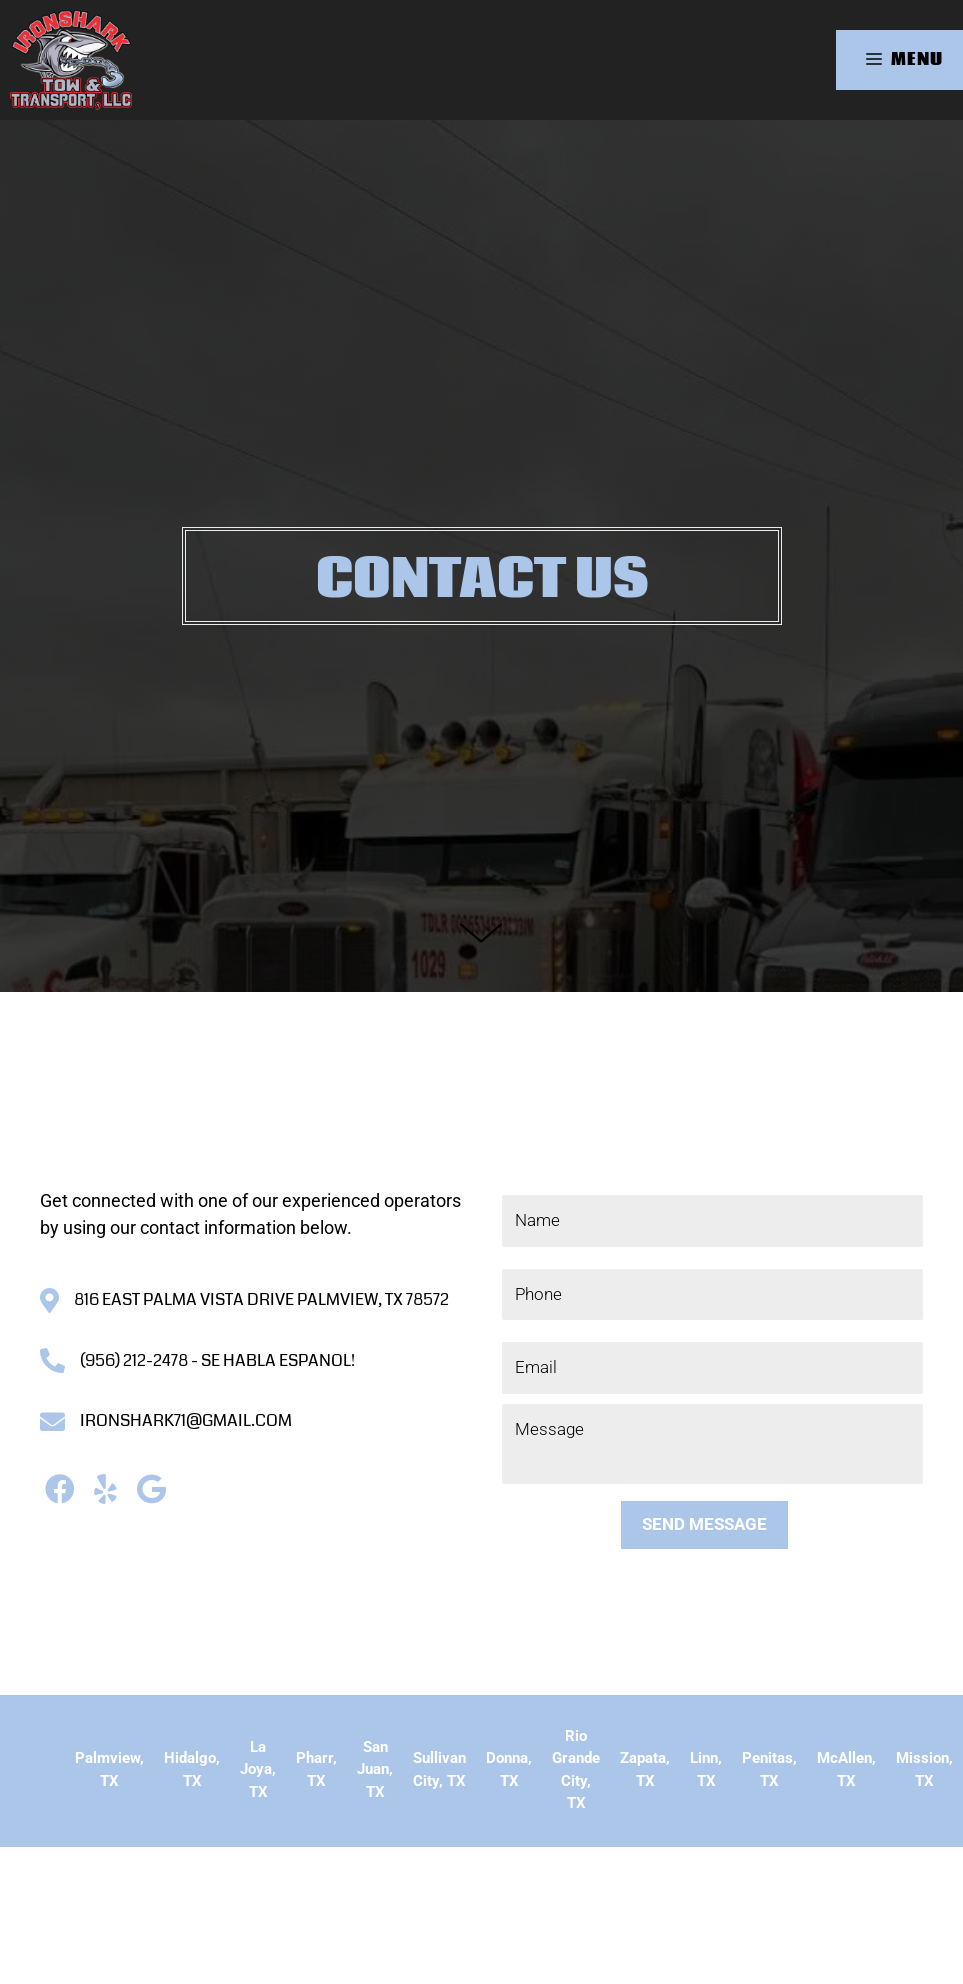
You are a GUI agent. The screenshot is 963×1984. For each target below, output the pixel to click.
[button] (59, 1488)
